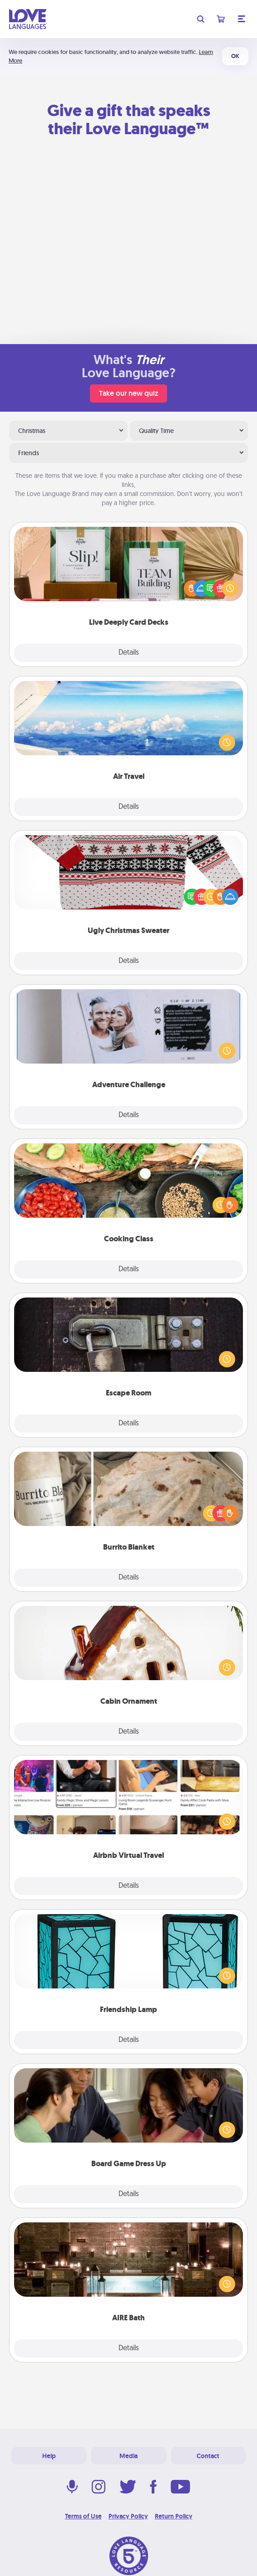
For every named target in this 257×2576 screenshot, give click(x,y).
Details (129, 652)
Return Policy (174, 2516)
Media (128, 2456)
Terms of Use (83, 2516)
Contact (208, 2456)
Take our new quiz (128, 393)
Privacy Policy (128, 2516)
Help (49, 2456)
